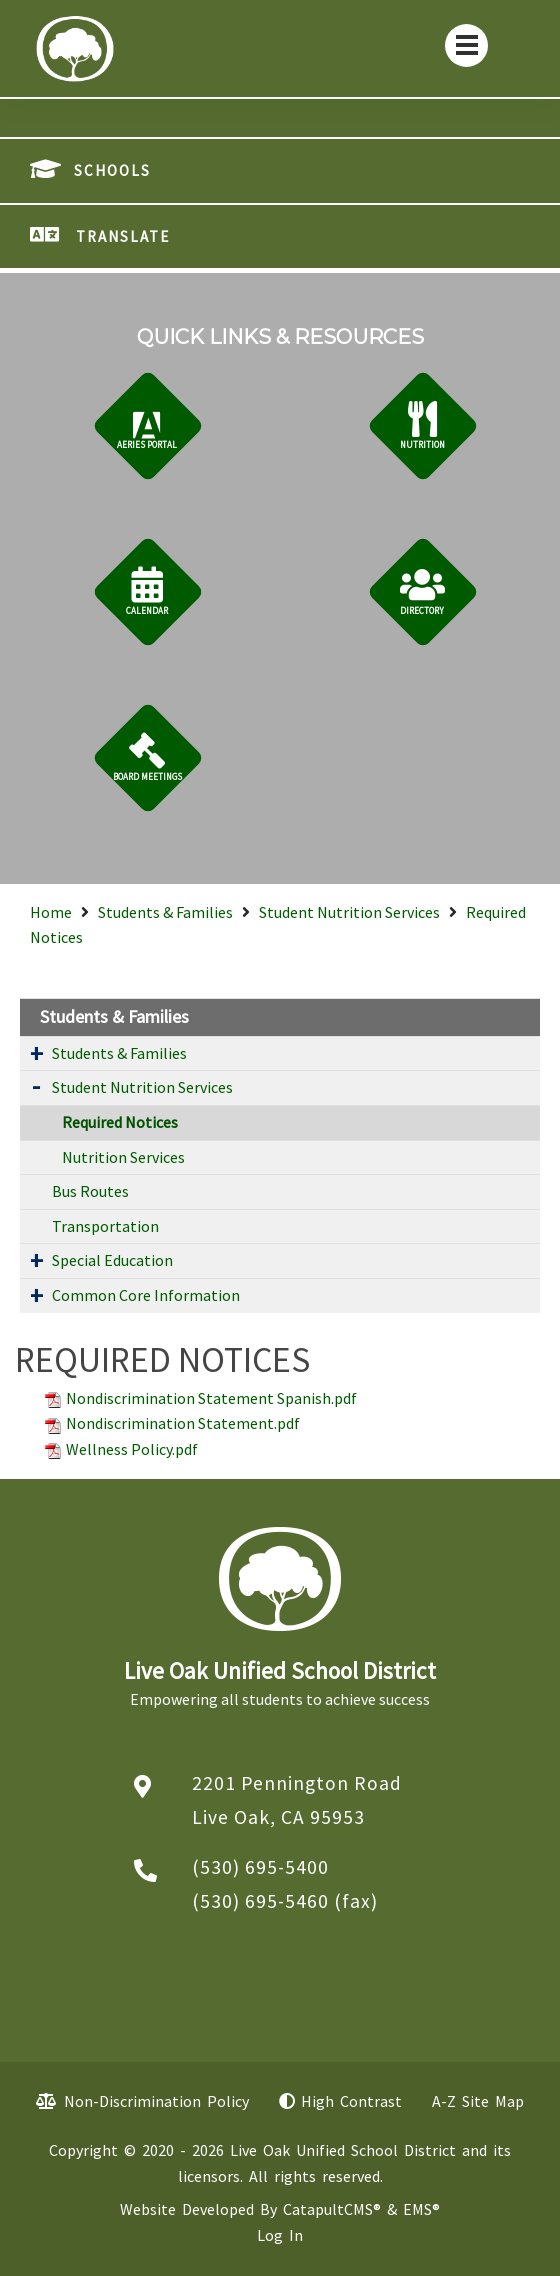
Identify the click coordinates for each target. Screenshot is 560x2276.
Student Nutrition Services (349, 912)
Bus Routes (90, 1191)
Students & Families (165, 912)
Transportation (105, 1226)
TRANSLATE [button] (123, 236)
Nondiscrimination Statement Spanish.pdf (211, 1398)
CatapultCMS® (332, 2209)
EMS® (421, 2209)
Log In (280, 2235)
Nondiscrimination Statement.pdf (183, 1423)
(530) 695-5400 (260, 1867)
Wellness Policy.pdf (132, 1449)
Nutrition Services (123, 1157)
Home (51, 912)
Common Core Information (146, 1295)
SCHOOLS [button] (112, 170)
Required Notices (120, 1122)
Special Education (112, 1260)
